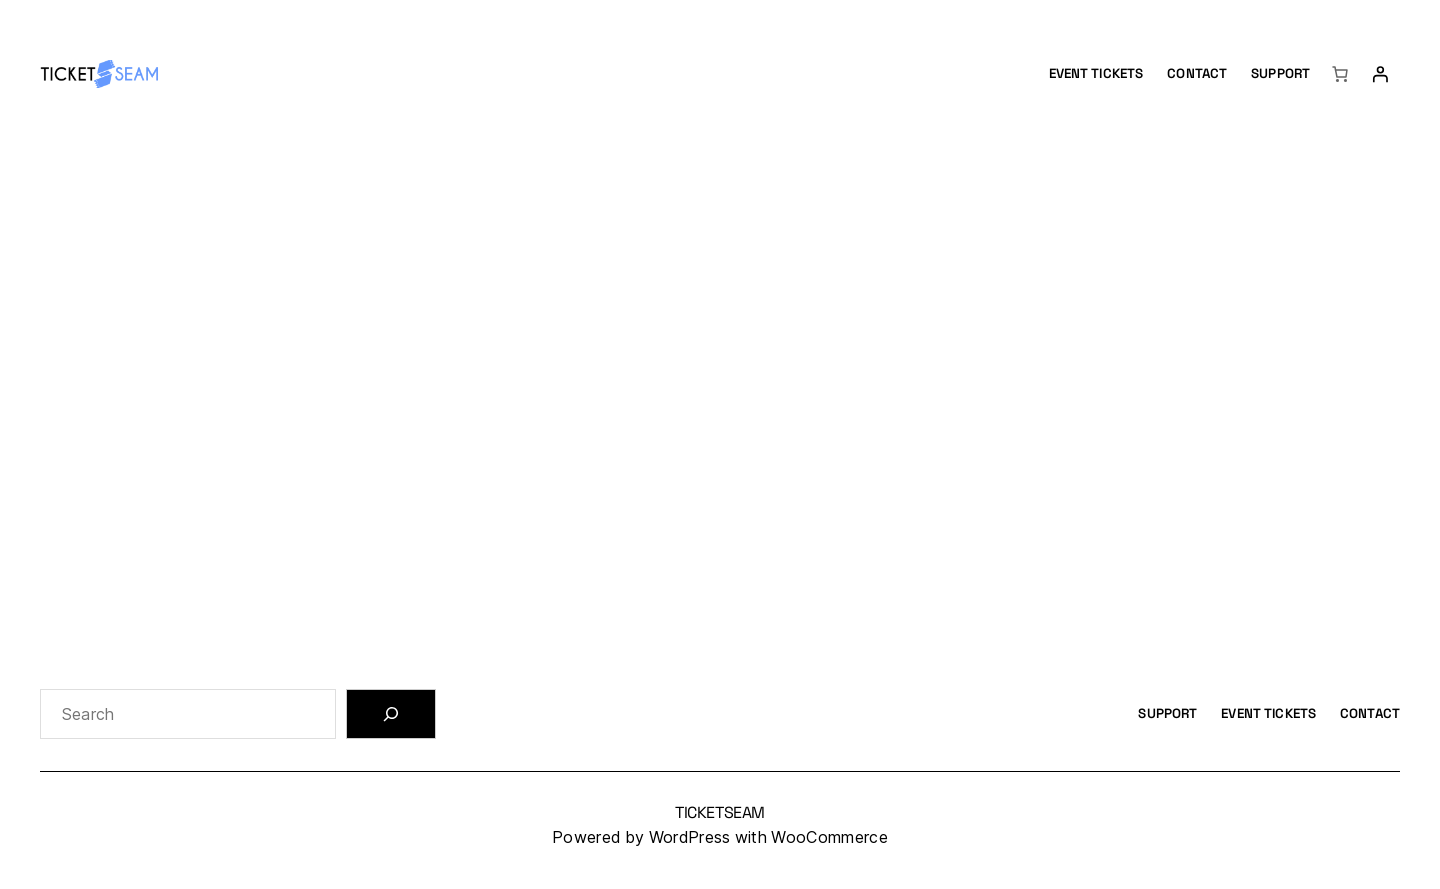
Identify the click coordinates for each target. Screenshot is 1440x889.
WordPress (690, 837)
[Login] (1380, 74)
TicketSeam (719, 812)
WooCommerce (829, 837)
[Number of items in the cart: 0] (1340, 74)
